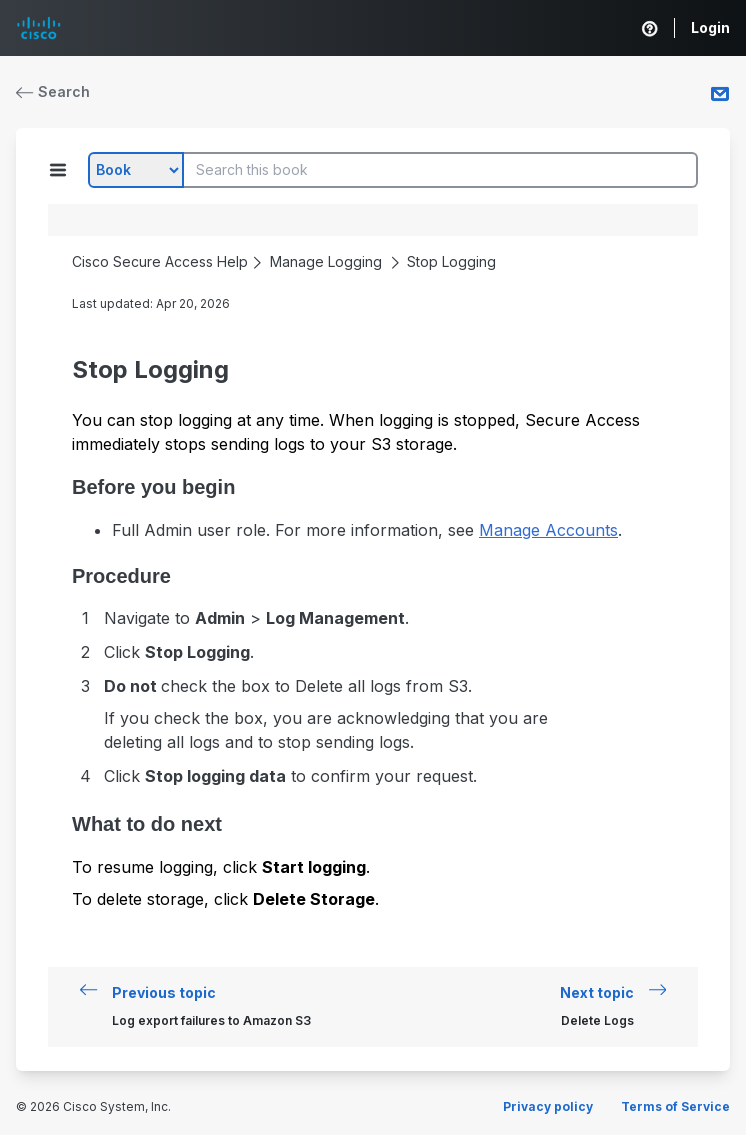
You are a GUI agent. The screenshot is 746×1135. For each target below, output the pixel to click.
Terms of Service (675, 1106)
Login (710, 27)
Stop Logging (451, 261)
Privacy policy (548, 1106)
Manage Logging (326, 261)
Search (53, 91)
